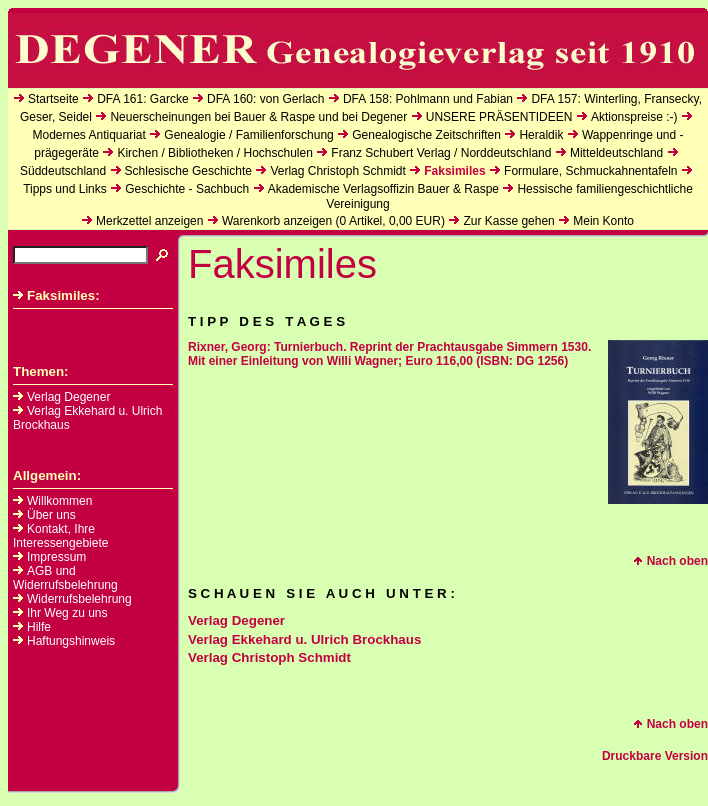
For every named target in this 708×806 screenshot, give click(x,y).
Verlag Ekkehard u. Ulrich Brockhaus (304, 639)
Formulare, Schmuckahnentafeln (590, 171)
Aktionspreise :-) (634, 117)
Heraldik (541, 135)
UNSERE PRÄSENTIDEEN (499, 117)
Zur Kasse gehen (508, 221)
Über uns (51, 515)
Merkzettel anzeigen (149, 221)
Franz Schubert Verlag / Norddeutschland (441, 153)
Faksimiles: (56, 295)
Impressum (56, 557)
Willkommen (59, 501)
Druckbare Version (655, 756)
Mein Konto (603, 221)
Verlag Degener (61, 397)
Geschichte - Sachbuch (187, 189)
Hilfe (39, 627)
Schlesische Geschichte (188, 171)
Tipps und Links (65, 189)
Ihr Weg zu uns (67, 613)
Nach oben (670, 561)
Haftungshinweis (71, 641)
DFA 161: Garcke (142, 99)
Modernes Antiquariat (88, 135)
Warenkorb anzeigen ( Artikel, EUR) (333, 221)
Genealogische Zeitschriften (426, 135)
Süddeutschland (63, 171)
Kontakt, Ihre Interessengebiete (60, 536)
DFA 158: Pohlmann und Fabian (428, 99)
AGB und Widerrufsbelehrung (65, 578)
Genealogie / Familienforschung (248, 135)
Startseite (53, 99)
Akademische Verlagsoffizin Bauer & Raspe (383, 189)
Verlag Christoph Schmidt (337, 171)
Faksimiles (454, 171)
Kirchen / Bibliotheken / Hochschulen (214, 153)
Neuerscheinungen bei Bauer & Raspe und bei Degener (258, 117)
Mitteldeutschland (616, 153)
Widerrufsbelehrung (79, 599)
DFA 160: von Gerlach (265, 99)
